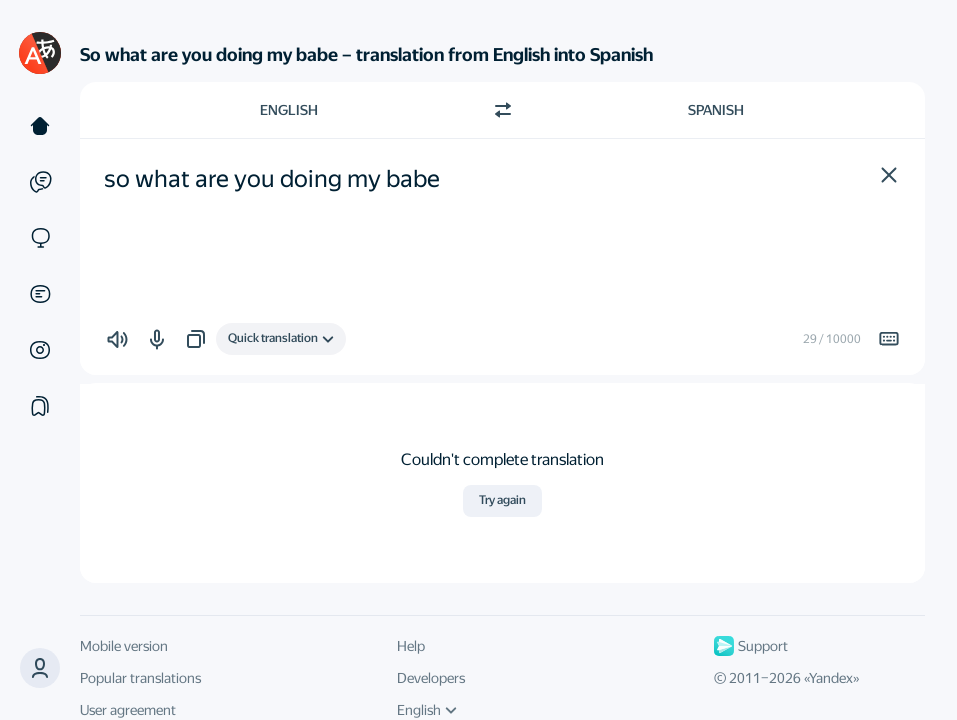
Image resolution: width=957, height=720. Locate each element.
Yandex (831, 678)
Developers (431, 678)
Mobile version (124, 646)
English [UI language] (427, 710)
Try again (502, 500)
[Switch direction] (503, 110)
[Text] (40, 126)
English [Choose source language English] (289, 110)
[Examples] (40, 182)
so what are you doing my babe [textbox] (272, 179)
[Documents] (40, 294)
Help (411, 646)
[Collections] (40, 406)
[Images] (40, 350)
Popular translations (140, 678)
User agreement (128, 710)
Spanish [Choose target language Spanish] (716, 110)
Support (751, 646)
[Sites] (40, 238)
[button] (889, 175)
